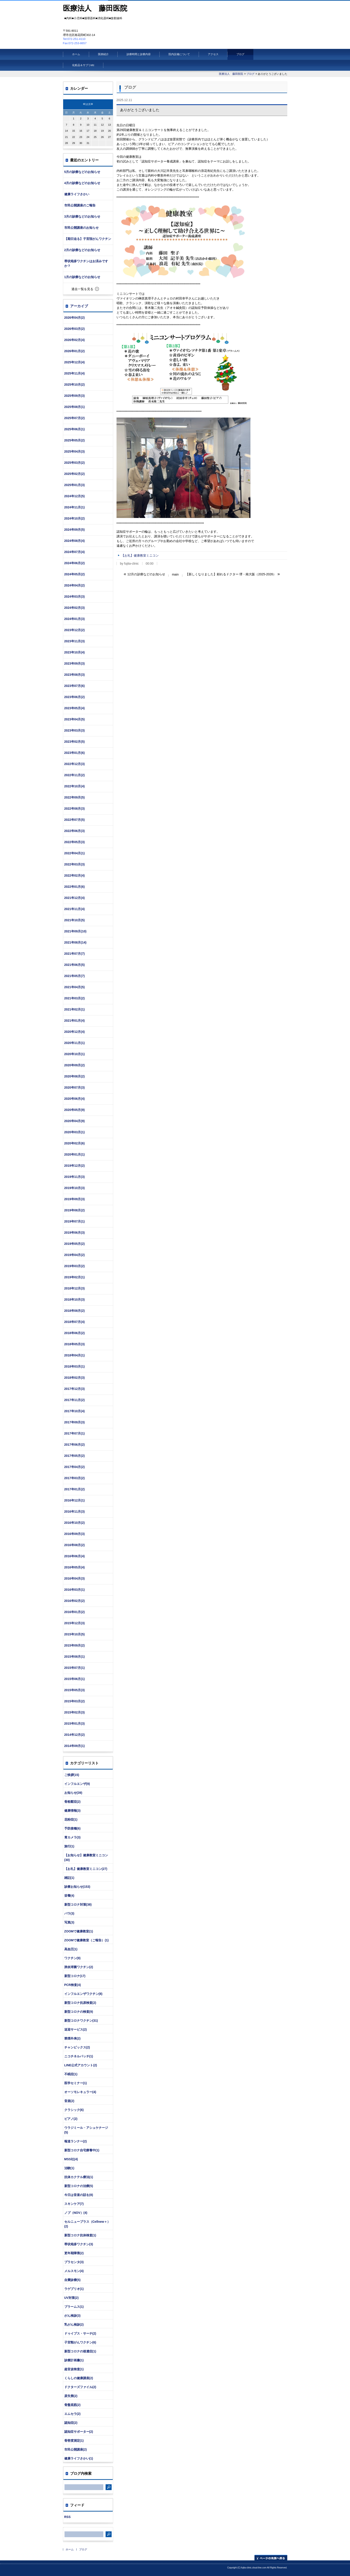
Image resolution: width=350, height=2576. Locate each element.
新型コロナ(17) (74, 1976)
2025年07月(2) (74, 418)
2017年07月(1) (74, 1433)
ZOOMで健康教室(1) (78, 1931)
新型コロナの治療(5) (78, 2186)
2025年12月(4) (74, 362)
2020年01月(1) (74, 1154)
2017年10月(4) (74, 1411)
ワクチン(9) (72, 1958)
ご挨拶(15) (71, 1775)
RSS (67, 2517)
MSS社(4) (71, 2159)
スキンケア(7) (74, 2204)
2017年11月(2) (74, 1400)
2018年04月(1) (74, 1355)
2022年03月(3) (74, 864)
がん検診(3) (72, 2315)
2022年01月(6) (74, 886)
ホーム (76, 54)
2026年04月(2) (74, 317)
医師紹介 (103, 54)
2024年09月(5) (74, 529)
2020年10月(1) (74, 1054)
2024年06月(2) (74, 563)
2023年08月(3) (74, 674)
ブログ (240, 54)
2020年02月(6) (74, 1143)
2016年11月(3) (74, 1511)
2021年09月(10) (75, 931)
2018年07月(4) (74, 1322)
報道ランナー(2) (75, 2141)
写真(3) (69, 1922)
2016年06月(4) (74, 1556)
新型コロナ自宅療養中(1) (81, 2150)
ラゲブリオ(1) (74, 2289)
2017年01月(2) (74, 1489)
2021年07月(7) (74, 953)
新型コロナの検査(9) (78, 2011)
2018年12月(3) (74, 1288)
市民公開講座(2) (75, 2449)
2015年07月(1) (74, 1668)
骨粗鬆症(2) (72, 1801)
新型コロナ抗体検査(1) (80, 2235)
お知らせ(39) (73, 1792)
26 (102, 137)
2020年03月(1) (74, 1132)
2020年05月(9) (74, 1110)
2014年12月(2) (74, 1734)
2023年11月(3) (74, 641)
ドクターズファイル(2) (80, 2387)
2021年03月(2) (74, 998)
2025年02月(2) (74, 474)
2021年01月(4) (74, 1020)
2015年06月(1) (74, 1679)
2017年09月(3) (74, 1422)
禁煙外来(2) (72, 2038)
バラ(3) (69, 1913)
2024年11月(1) (74, 507)
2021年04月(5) (74, 987)
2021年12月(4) (74, 898)
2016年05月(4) (74, 1567)
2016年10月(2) (74, 1522)
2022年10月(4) (74, 786)
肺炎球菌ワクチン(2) (78, 1967)
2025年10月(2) (74, 384)
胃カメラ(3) (72, 1837)
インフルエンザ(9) (77, 1784)
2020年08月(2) (74, 1076)
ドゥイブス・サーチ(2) (80, 2333)
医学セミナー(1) (75, 2083)
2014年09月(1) (74, 1746)
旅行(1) (69, 1846)
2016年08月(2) (74, 1545)
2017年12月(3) (74, 1389)
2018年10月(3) (74, 1299)
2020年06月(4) (74, 1098)
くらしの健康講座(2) (78, 2378)
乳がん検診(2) (74, 2324)
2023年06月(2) (74, 697)
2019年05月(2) (74, 1243)
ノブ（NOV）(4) (75, 2212)
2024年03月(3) (74, 596)
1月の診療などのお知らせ (82, 277)
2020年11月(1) (74, 1043)
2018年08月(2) (74, 1310)
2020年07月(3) (74, 1087)
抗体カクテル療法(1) (78, 2177)
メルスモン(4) (74, 2271)
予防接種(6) (72, 1828)
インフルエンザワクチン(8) (83, 1994)
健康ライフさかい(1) (78, 2458)
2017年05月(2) (74, 1455)
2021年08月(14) (75, 942)
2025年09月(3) (74, 395)
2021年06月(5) (74, 965)
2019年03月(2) (74, 1266)
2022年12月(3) (74, 764)
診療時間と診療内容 (139, 54)
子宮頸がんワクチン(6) (80, 2342)
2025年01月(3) (74, 485)
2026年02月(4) (74, 340)
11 (95, 124)
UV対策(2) (71, 2297)
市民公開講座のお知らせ (81, 227)
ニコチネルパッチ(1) (78, 2056)
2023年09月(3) (74, 663)
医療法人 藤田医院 (231, 73)
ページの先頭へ (270, 2557)
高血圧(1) (70, 1949)
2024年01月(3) (74, 619)
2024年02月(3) (74, 607)
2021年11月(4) (74, 909)
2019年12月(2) (74, 1165)
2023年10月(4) (74, 652)
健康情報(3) (72, 1810)
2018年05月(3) (74, 1344)
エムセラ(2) (72, 2414)
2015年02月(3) (74, 1712)
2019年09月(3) (74, 1199)
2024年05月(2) (74, 574)
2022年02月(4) (74, 875)
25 (95, 137)
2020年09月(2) (74, 1065)
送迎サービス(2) (75, 2029)
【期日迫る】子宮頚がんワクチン (87, 239)
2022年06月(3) (74, 831)
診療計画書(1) (74, 2360)
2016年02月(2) (74, 1601)
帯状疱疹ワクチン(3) (78, 2244)
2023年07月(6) (74, 686)
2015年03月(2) (74, 1701)
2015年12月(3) (74, 1623)
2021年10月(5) (74, 920)
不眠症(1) (70, 2074)
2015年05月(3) (74, 1690)
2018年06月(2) (74, 1333)
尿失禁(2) (70, 2396)
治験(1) (69, 2168)
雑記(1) (69, 1878)
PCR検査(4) (72, 1985)
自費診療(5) (72, 2280)
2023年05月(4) (74, 708)
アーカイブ (79, 306)
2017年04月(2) (74, 1467)
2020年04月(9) (74, 1121)
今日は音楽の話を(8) (78, 2195)
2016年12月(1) (74, 1500)
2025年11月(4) (74, 373)
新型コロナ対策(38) (78, 1904)
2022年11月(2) (74, 775)
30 (80, 143)
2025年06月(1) (74, 429)
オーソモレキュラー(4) (80, 2092)
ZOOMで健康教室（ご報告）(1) (86, 1940)
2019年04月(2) (74, 1255)
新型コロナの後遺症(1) (80, 2351)
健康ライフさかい (78, 194)
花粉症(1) (70, 1819)
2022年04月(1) (74, 853)
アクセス (213, 54)
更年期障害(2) (74, 2253)
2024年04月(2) (74, 585)
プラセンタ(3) (74, 2262)
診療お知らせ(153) (77, 1886)
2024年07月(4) (74, 552)
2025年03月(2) (74, 462)
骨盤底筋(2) (72, 2405)
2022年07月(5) (74, 819)
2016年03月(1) (74, 1589)
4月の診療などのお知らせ (82, 183)
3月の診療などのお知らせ (82, 216)
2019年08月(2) (74, 1210)
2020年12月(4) (74, 1031)
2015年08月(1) (74, 1656)
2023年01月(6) (74, 753)
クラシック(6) (74, 2110)
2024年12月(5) (74, 496)
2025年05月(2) (74, 440)
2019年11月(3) (74, 1177)
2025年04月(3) (74, 451)
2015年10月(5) (74, 1634)
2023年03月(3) (74, 730)
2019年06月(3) (74, 1232)
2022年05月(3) (74, 842)
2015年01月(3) (74, 1723)
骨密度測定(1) (74, 2440)
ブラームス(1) (74, 2306)
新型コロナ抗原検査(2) (80, 2002)
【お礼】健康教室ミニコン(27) (85, 1869)
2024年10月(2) (74, 518)
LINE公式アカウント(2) (80, 2065)
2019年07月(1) (74, 1221)
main (175, 574)
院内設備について (179, 54)
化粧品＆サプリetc (83, 65)
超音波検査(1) (74, 2369)
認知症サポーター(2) (78, 2431)
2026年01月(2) (74, 351)
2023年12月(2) (74, 630)
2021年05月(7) (74, 976)
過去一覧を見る (82, 289)
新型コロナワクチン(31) (81, 2020)
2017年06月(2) (74, 1444)
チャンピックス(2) (77, 2047)
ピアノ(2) (70, 2119)
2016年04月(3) (74, 1578)
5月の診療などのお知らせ (82, 172)
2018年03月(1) (74, 1366)
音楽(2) (69, 2101)
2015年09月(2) (74, 1645)
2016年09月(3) (74, 1534)
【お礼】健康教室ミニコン (140, 555)
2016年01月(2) (74, 1612)
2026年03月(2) (74, 329)
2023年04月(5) (74, 719)
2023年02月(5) (74, 741)
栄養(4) (69, 1895)
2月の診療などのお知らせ (82, 250)
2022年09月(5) (74, 797)
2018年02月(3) (74, 1377)
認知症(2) (70, 2422)
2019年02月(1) (74, 1277)
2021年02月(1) (74, 1009)
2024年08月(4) (74, 541)
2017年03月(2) (74, 1478)
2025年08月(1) (74, 407)
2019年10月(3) (74, 1188)
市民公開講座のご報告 (80, 205)
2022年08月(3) (74, 808)
